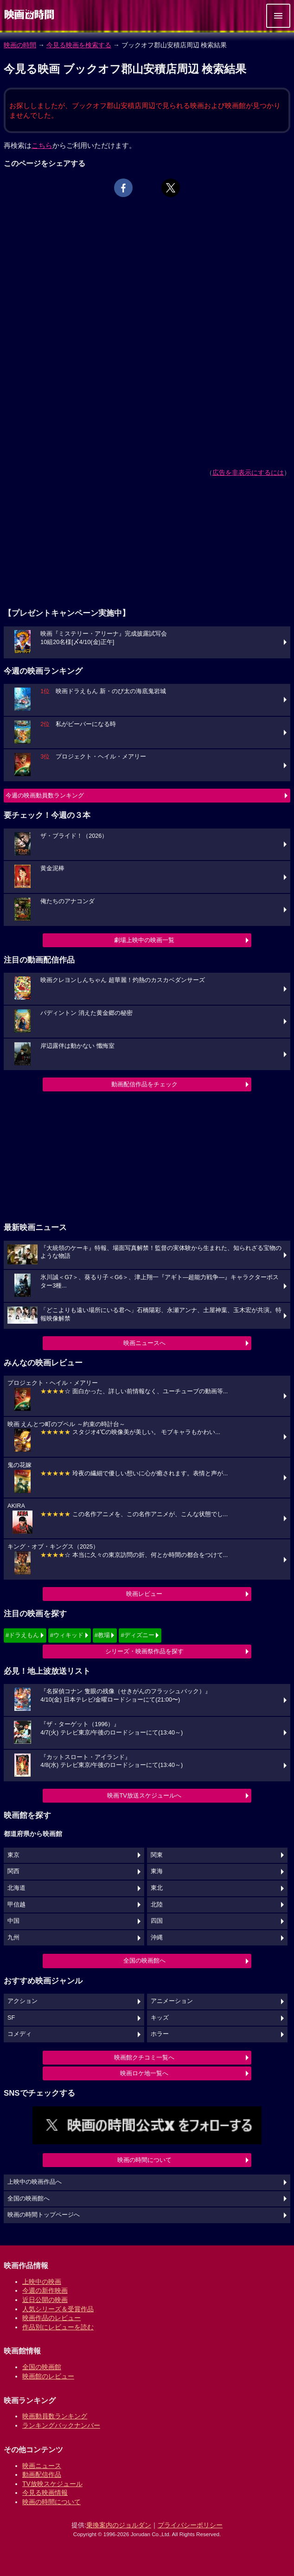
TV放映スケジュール (52, 2483)
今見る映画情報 (45, 2492)
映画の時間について (144, 2159)
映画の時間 (20, 45)
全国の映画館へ (144, 1960)
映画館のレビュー (48, 2376)
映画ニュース (41, 2465)
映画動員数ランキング (54, 2416)
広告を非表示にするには (248, 472)
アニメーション (172, 2001)
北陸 (157, 1904)
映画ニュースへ (144, 1342)
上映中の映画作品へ (34, 2182)
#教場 (102, 1635)
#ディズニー (137, 1635)
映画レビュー (144, 1593)
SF (11, 2018)
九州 (13, 1937)
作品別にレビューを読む (58, 2327)
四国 (157, 1921)
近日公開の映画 (45, 2299)
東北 (157, 1888)
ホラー (160, 2034)
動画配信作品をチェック (144, 1084)
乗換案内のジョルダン (118, 2525)
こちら (42, 145)
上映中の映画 (41, 2281)
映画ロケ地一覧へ (144, 2073)
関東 (157, 1855)
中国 (13, 1921)
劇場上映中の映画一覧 (144, 940)
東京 (13, 1855)
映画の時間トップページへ (43, 2215)
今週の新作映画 (45, 2290)
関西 (13, 1871)
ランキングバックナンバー (61, 2425)
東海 (157, 1871)
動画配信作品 (41, 2474)
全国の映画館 (41, 2367)
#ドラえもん (22, 1635)
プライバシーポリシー (190, 2525)
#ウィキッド (66, 1635)
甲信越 (16, 1904)
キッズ (160, 2018)
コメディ (19, 2034)
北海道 (16, 1888)
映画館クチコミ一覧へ (144, 2057)
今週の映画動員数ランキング (45, 795)
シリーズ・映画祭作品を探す (144, 1651)
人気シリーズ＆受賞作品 (58, 2309)
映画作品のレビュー (51, 2317)
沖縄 (157, 1937)
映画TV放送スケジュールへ (144, 1795)
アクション (22, 2001)
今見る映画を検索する (78, 45)
